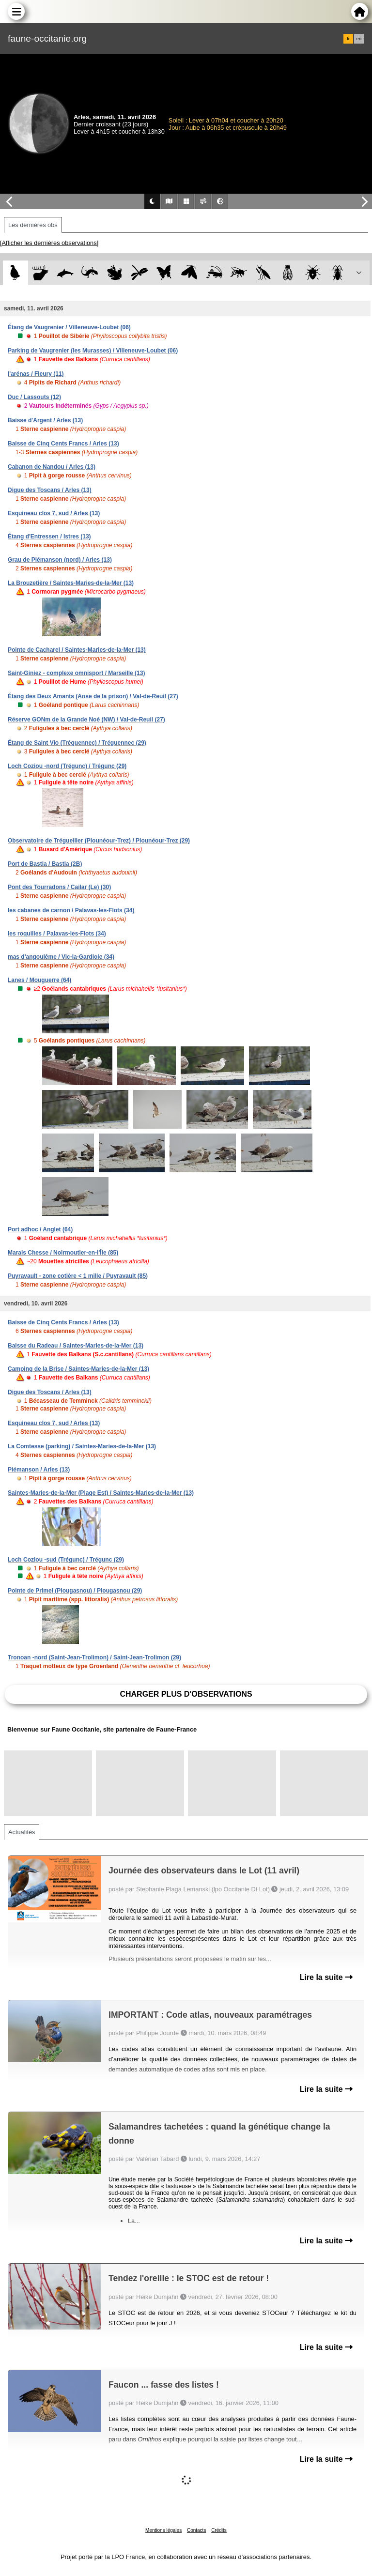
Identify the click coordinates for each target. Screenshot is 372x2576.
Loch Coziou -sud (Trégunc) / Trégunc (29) (66, 1559)
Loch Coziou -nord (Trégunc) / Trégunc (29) (67, 766)
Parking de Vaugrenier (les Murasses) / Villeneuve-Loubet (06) (93, 350)
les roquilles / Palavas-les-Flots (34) (57, 933)
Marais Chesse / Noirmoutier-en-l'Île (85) (63, 1252)
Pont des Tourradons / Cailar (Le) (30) (59, 887)
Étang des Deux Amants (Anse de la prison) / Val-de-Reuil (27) (93, 696)
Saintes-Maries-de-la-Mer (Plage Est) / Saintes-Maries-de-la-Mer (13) (101, 1492)
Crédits (219, 2530)
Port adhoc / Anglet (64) (40, 1229)
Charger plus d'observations (186, 1694)
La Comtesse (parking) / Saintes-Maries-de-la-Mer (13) (82, 1446)
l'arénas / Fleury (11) (36, 373)
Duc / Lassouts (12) (34, 397)
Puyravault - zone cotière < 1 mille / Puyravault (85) (78, 1276)
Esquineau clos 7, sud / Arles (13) (54, 513)
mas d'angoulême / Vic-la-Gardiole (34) (61, 956)
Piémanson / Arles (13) (39, 1469)
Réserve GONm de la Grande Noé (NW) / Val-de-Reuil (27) (86, 719)
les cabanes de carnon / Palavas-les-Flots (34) (71, 910)
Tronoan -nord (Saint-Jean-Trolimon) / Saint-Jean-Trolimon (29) (94, 1657)
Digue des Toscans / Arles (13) (50, 490)
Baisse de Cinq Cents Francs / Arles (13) (63, 443)
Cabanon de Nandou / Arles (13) (51, 466)
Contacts (196, 2530)
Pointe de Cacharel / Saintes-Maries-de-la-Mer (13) (77, 649)
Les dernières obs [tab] (33, 225)
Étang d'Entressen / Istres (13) (49, 536)
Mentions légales (163, 2530)
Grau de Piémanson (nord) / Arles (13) (60, 559)
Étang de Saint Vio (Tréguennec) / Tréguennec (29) (77, 742)
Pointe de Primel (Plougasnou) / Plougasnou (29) (75, 1590)
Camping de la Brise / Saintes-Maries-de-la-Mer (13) (78, 1368)
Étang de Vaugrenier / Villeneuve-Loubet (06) (69, 327)
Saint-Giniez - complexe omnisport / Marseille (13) (76, 673)
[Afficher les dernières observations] (49, 242)
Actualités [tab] (21, 1832)
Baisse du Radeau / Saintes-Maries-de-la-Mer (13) (75, 1345)
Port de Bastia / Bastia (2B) (45, 863)
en (358, 38)
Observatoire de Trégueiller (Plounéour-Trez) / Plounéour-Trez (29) (99, 840)
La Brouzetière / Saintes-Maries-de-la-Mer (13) (71, 583)
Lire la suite (326, 1977)
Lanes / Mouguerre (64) (39, 980)
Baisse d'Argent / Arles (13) (45, 420)
